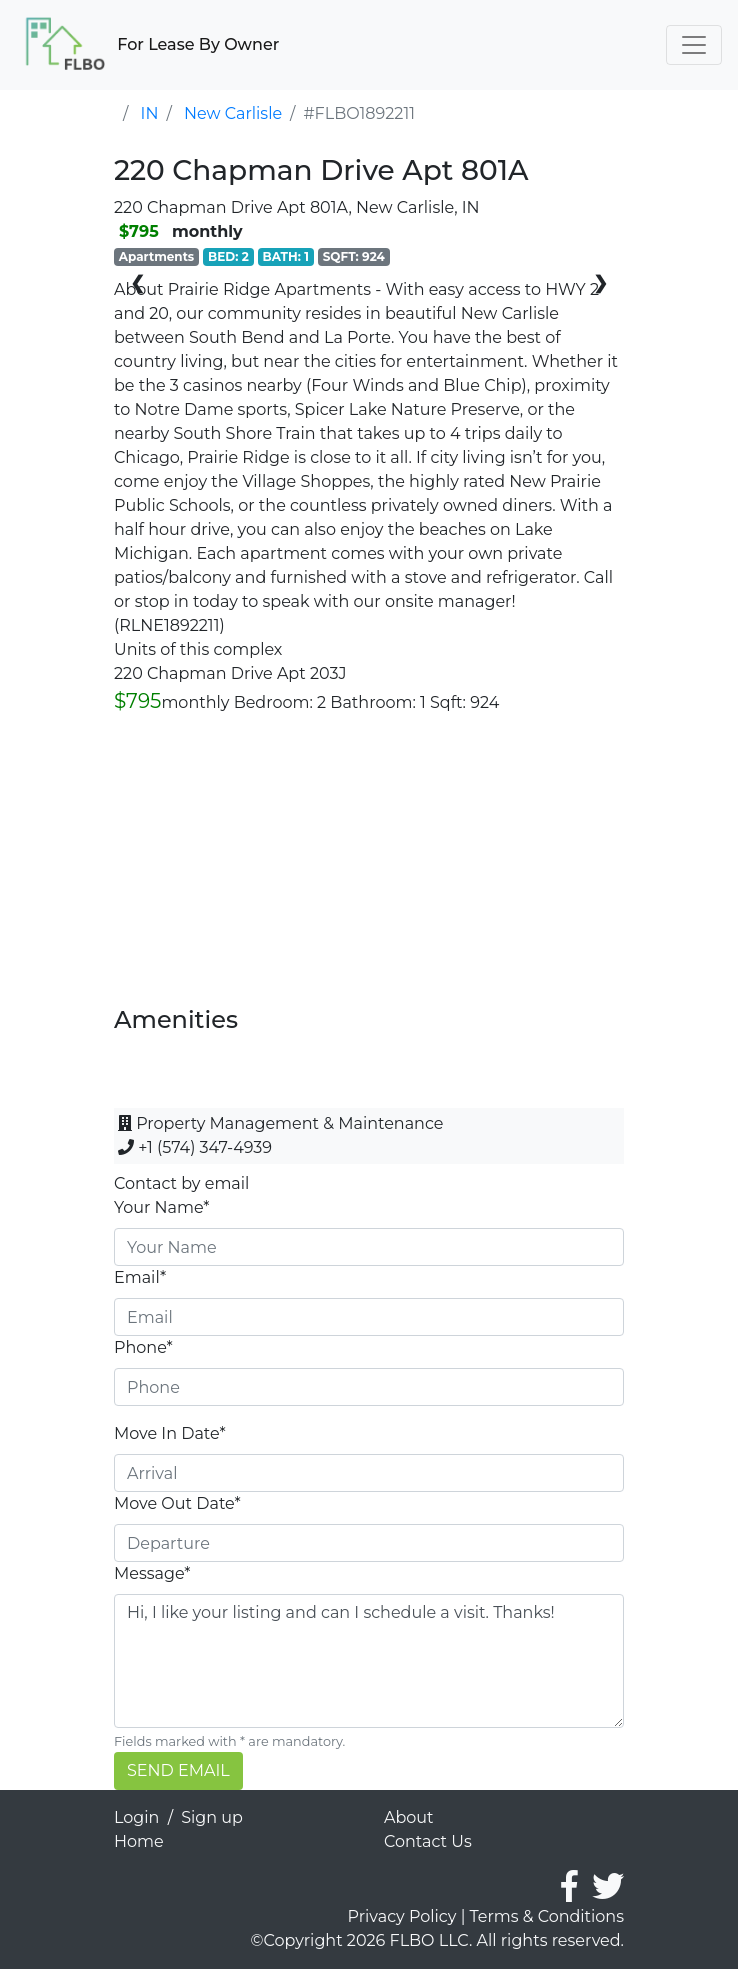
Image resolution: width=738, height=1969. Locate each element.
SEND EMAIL (178, 1770)
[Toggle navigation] (694, 45)
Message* (152, 1573)
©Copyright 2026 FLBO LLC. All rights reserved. (437, 1940)
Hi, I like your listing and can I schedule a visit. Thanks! (369, 1661)
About (409, 1817)
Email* (140, 1277)
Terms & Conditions (547, 1916)
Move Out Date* (177, 1503)
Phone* (143, 1347)
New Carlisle (233, 113)
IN (150, 113)
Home (139, 1841)
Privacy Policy (402, 1916)
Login (136, 1817)
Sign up (212, 1817)
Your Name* (162, 1207)
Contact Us (428, 1841)
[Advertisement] (369, 866)
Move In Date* (170, 1433)
